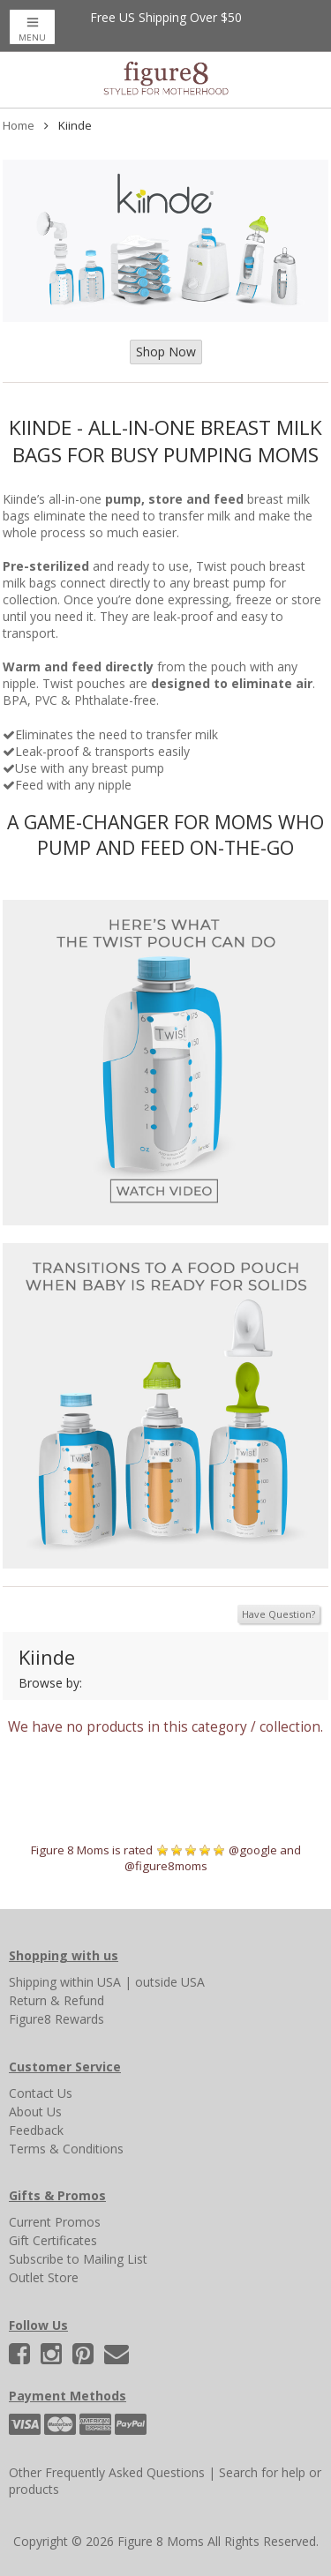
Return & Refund (56, 2000)
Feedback (36, 2130)
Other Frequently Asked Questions (107, 2472)
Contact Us (40, 2093)
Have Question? (278, 1614)
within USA (90, 1981)
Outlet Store (44, 2277)
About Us (35, 2111)
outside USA (170, 1981)
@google (253, 1850)
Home (18, 125)
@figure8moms (165, 1866)
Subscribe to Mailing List (78, 2258)
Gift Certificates (53, 2240)
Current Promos (55, 2221)
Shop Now (166, 351)
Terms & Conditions (66, 2148)
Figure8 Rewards (56, 2019)
